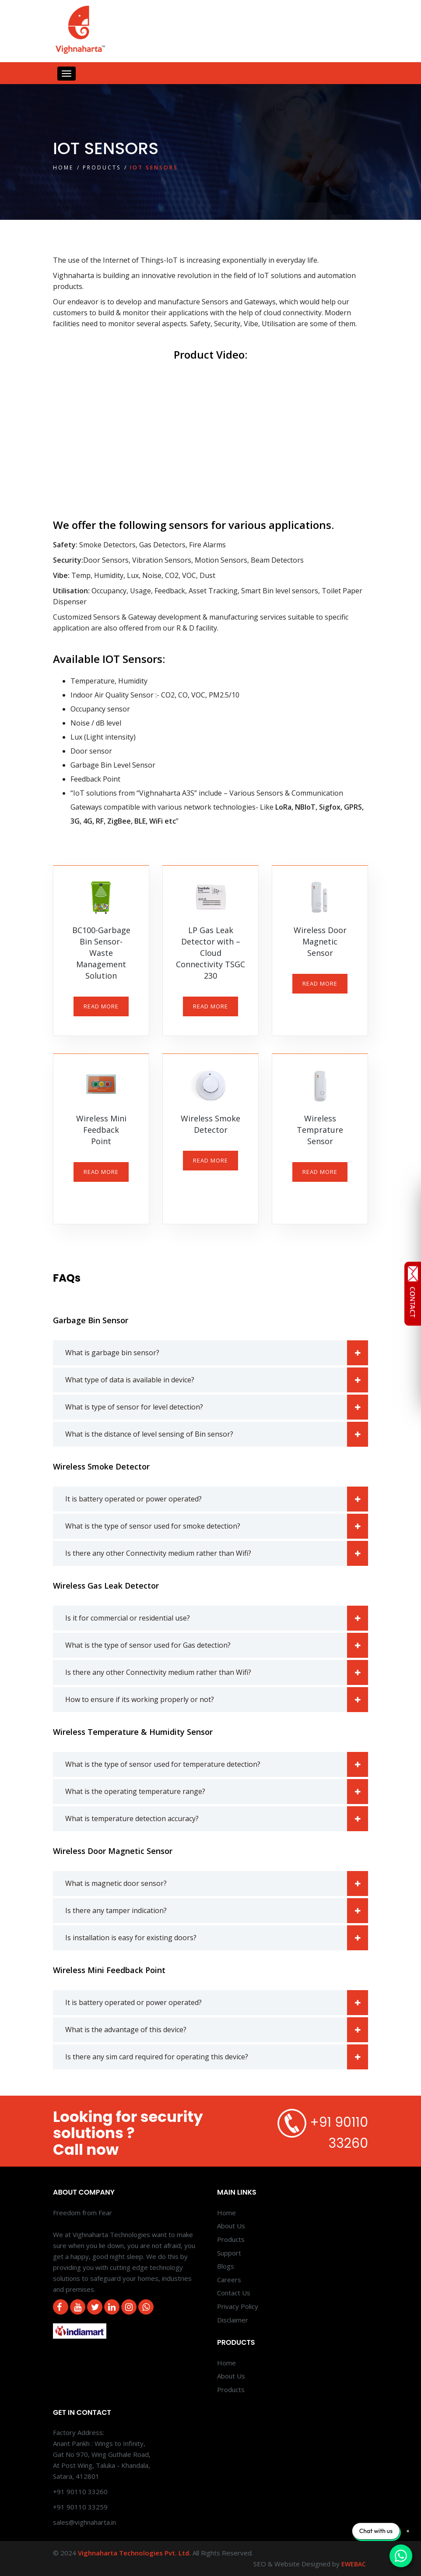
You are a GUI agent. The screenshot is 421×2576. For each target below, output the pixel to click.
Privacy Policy (237, 2306)
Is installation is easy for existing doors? (216, 1937)
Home (63, 167)
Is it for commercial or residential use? (216, 1618)
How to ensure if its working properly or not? (216, 1699)
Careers (229, 2279)
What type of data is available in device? (216, 1379)
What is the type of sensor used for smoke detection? (216, 1526)
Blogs (225, 2266)
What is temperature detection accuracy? (216, 1818)
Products (102, 167)
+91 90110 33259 (80, 2506)
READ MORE (101, 1006)
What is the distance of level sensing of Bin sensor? (216, 1434)
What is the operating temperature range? (216, 1791)
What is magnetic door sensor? (216, 1883)
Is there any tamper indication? (216, 1910)
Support (229, 2252)
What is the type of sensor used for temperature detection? (216, 1764)
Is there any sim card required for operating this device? (216, 2056)
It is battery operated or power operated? (216, 1499)
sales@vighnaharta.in (84, 2522)
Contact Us (233, 2292)
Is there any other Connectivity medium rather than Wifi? (216, 1553)
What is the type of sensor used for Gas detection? (216, 1645)
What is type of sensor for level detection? (216, 1407)
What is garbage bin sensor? (216, 1352)
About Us (231, 2225)
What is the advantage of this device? (216, 2029)
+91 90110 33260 (80, 2491)
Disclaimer (232, 2319)
